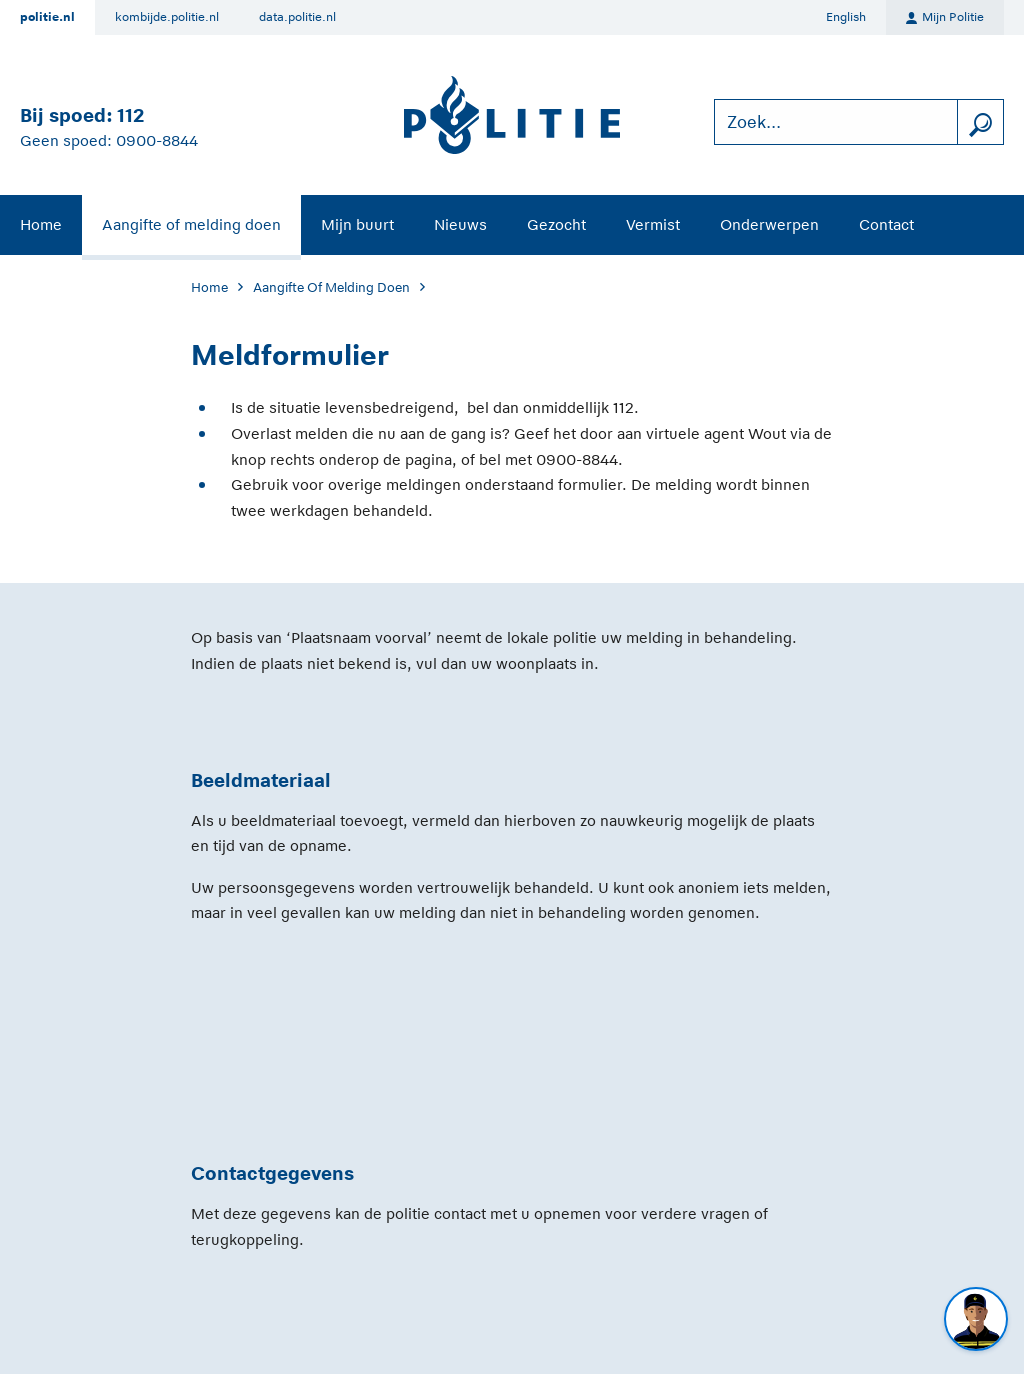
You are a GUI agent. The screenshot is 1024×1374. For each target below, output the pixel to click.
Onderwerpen (769, 224)
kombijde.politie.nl (167, 17)
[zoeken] (980, 122)
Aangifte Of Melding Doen (331, 287)
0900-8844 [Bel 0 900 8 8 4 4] (157, 140)
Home (41, 224)
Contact (886, 224)
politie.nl (47, 17)
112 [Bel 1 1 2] (130, 115)
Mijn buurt (357, 224)
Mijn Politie (945, 18)
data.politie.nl (297, 17)
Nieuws (460, 224)
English (846, 17)
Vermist (653, 224)
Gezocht (556, 224)
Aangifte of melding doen (191, 224)
